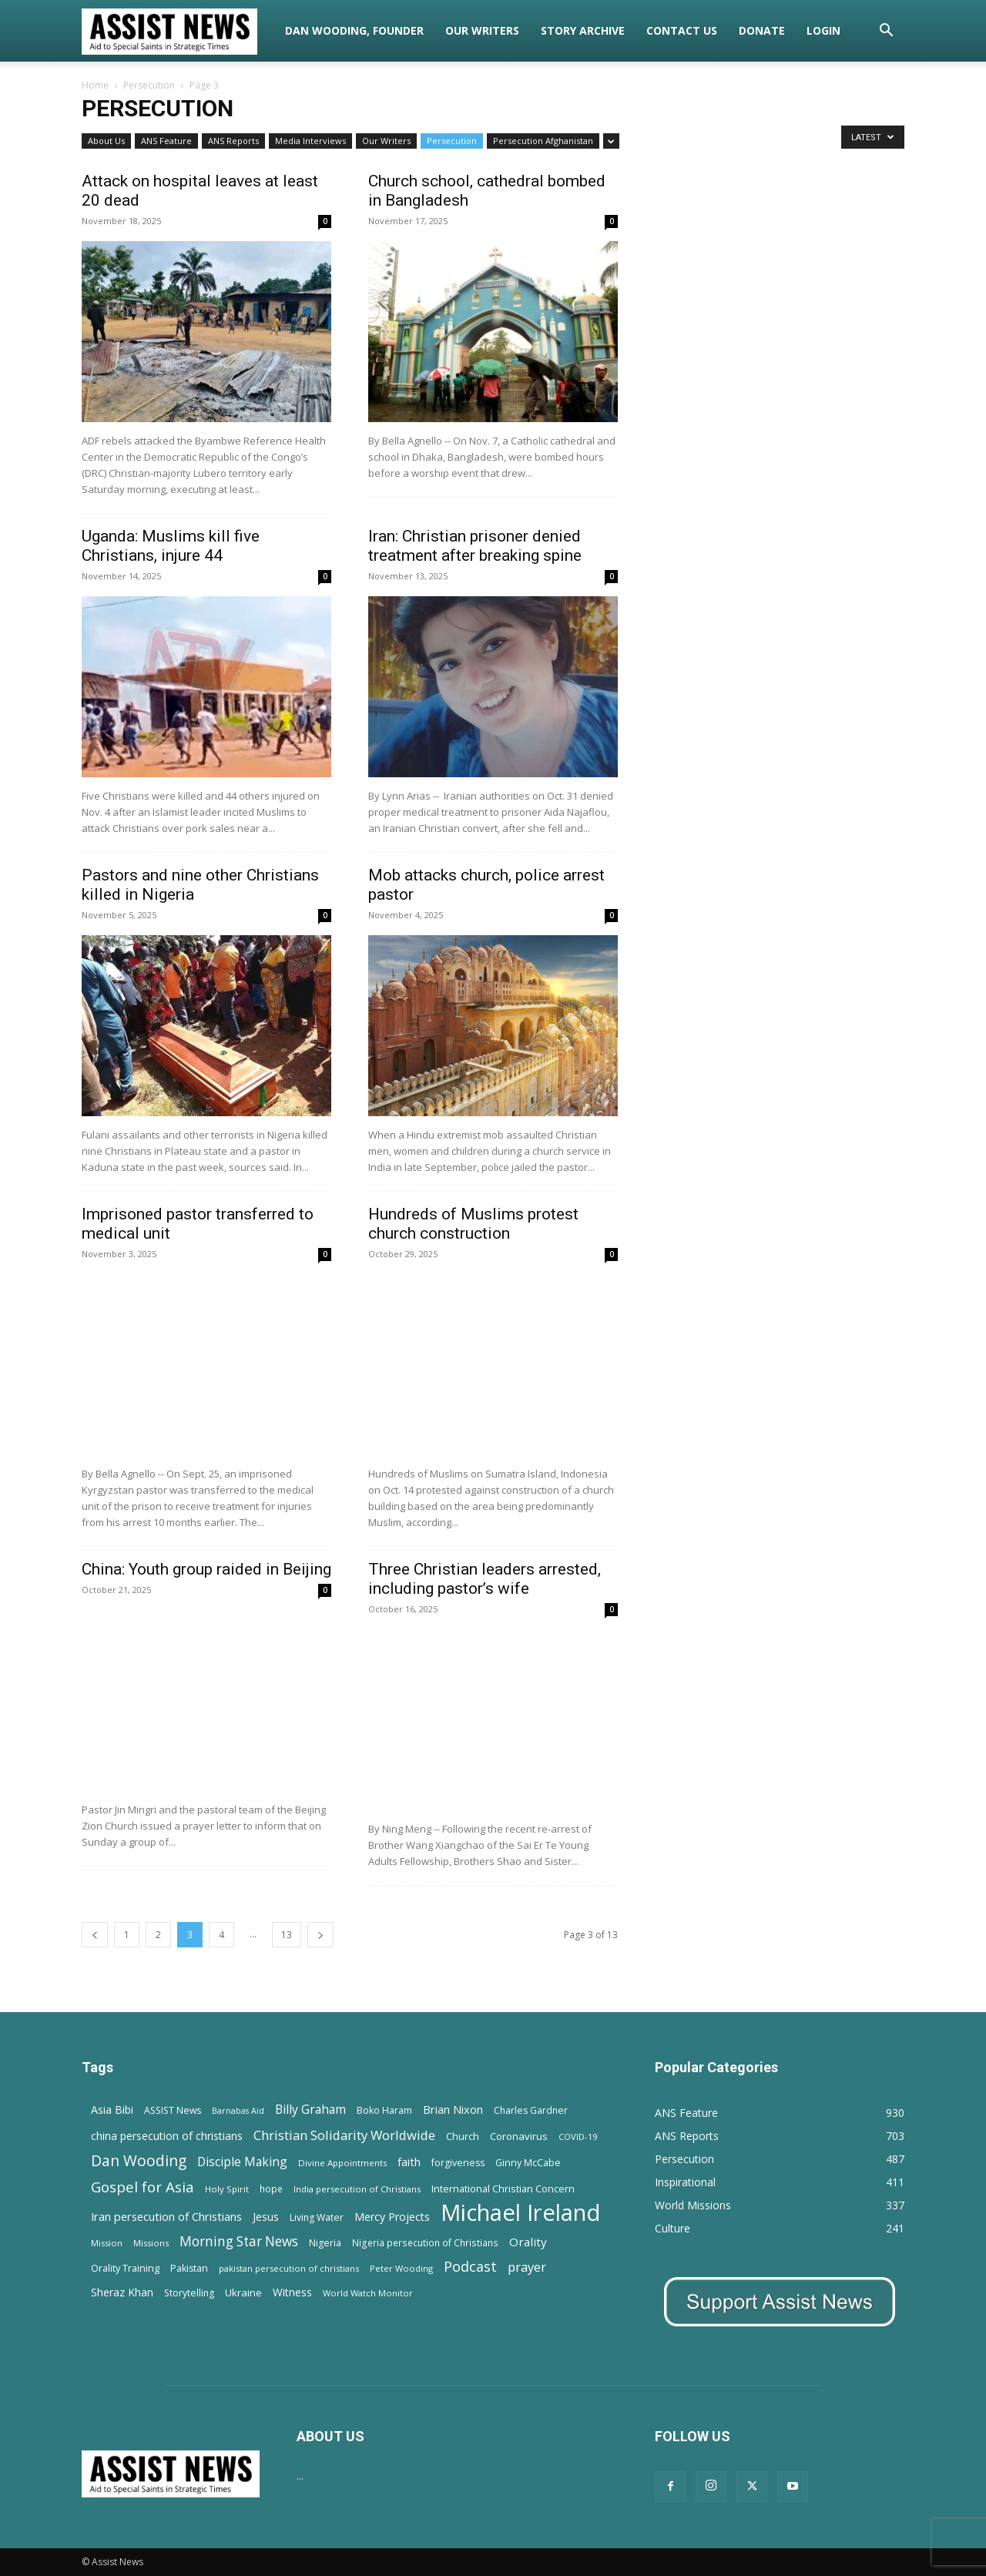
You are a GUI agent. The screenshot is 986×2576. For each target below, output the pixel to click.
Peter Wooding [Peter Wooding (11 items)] (401, 2268)
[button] (885, 32)
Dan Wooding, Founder (354, 30)
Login (823, 30)
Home (95, 85)
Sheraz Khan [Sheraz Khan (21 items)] (122, 2292)
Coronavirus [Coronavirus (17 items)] (519, 2136)
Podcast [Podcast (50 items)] (470, 2267)
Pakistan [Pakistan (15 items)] (189, 2268)
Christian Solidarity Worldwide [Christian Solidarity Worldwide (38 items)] (344, 2135)
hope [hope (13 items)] (271, 2188)
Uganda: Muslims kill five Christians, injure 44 (171, 546)
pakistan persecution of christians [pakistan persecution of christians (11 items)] (289, 2268)
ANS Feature (166, 140)
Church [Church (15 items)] (462, 2136)
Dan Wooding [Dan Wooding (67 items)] (138, 2160)
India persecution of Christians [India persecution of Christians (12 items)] (357, 2189)
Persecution (149, 85)
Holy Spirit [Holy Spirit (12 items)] (227, 2189)
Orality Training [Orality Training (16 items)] (125, 2268)
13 (286, 1934)
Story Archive (583, 30)
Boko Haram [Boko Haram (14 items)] (384, 2110)
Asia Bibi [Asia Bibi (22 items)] (112, 2109)
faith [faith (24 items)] (409, 2161)
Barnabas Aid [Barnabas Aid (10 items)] (238, 2110)
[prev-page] (95, 1934)
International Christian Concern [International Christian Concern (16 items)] (503, 2188)
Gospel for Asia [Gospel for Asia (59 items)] (142, 2187)
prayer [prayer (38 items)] (527, 2267)
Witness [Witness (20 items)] (292, 2292)
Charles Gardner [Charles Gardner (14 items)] (531, 2110)
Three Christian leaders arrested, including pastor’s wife (484, 1579)
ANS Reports (233, 140)
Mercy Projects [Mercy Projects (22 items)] (392, 2216)
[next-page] (320, 1934)
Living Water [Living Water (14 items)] (317, 2217)
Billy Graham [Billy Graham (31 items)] (310, 2109)
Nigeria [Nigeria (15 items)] (325, 2242)
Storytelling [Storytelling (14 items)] (189, 2292)
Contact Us (681, 30)
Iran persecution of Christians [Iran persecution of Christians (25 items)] (166, 2216)
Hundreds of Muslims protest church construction (473, 1224)
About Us (106, 140)
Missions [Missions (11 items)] (151, 2243)
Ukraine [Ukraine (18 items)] (243, 2292)
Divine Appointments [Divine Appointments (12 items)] (342, 2162)
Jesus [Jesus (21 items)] (266, 2216)
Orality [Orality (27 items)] (528, 2241)
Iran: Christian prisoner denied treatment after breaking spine (475, 546)
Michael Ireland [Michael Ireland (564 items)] (521, 2213)
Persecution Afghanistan (543, 140)
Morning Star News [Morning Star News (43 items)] (238, 2241)
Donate (762, 30)
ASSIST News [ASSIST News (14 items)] (172, 2110)
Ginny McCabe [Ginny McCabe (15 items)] (528, 2162)
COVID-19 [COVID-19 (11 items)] (577, 2136)
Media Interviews (310, 140)
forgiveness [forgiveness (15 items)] (458, 2162)
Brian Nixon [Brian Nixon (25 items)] (453, 2109)
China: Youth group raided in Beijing (206, 1569)
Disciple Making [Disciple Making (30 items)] (242, 2162)
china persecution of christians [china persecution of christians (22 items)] (167, 2135)
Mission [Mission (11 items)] (106, 2243)
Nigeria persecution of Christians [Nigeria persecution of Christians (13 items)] (425, 2242)
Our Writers (482, 30)
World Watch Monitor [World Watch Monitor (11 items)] (368, 2293)
